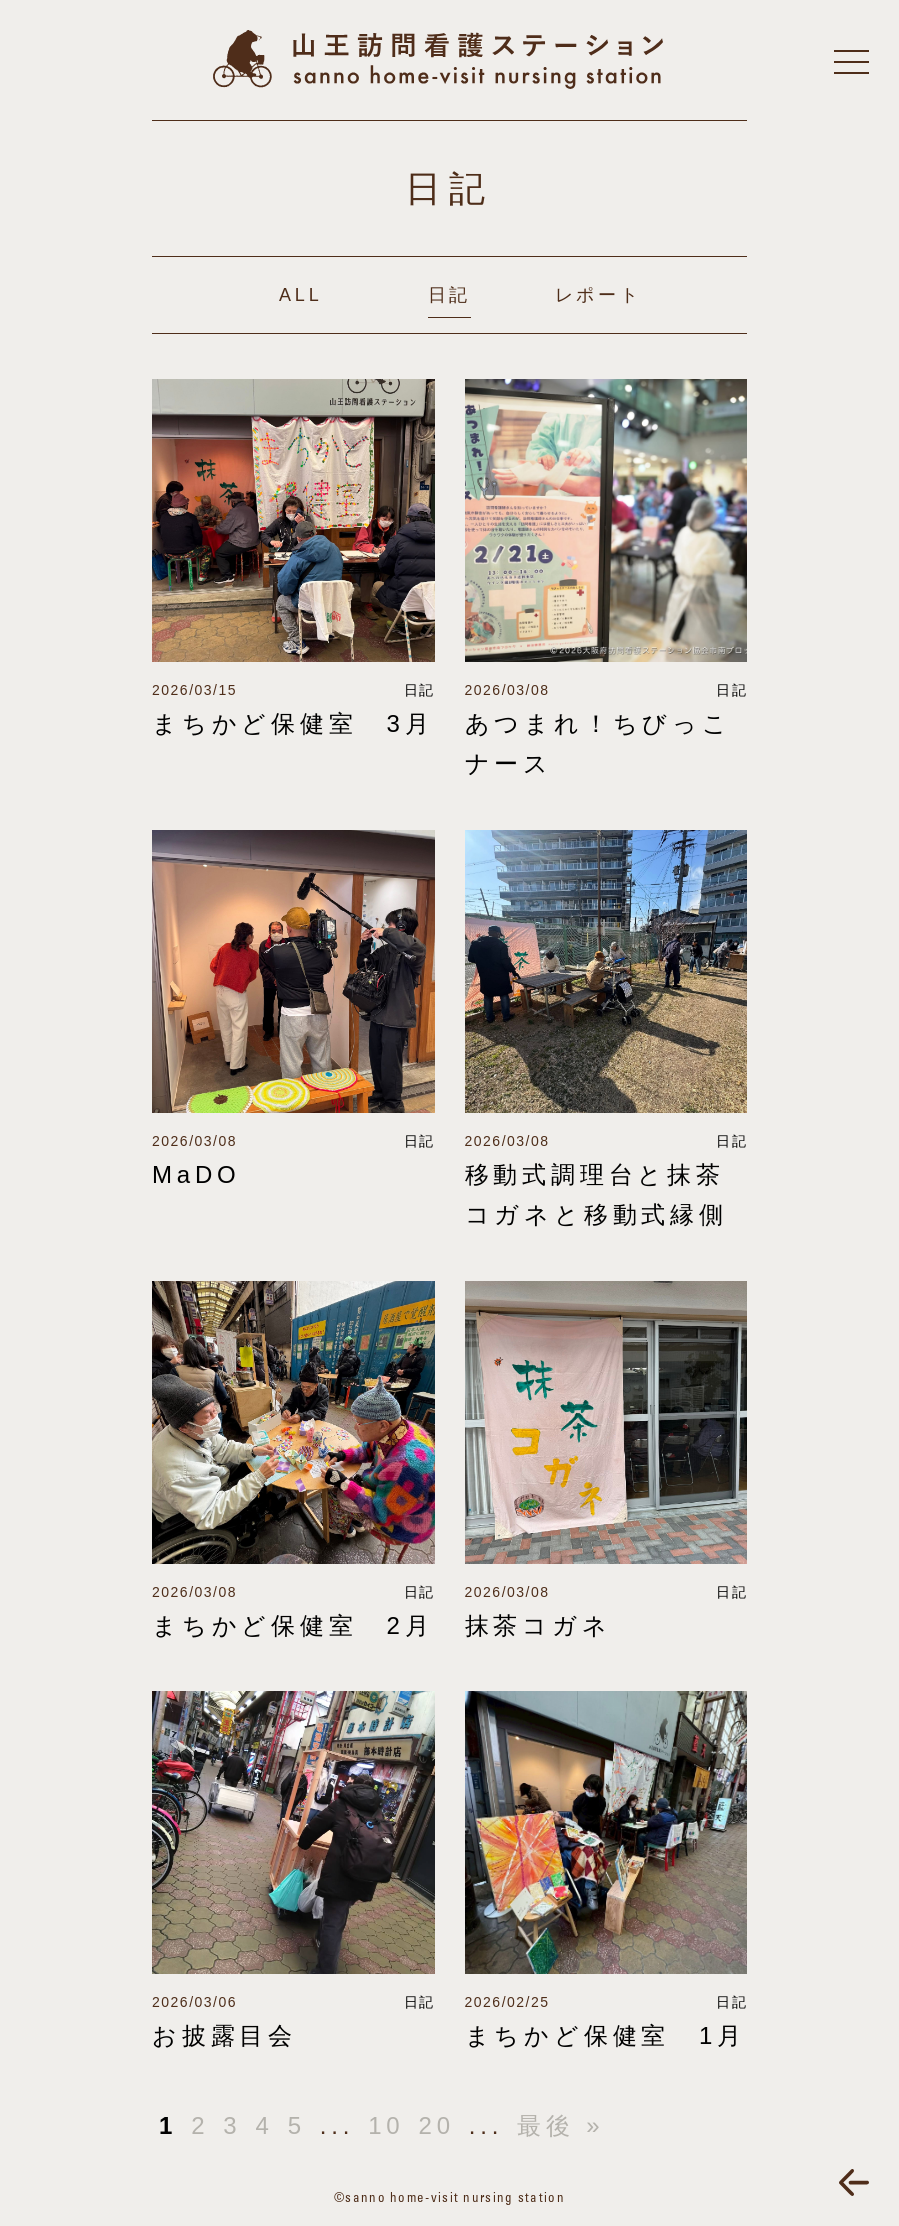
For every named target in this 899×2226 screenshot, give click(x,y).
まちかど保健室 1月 (605, 2035)
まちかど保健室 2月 (292, 1625)
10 (386, 2125)
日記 (450, 295)
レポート (598, 295)
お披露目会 (224, 2035)
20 (436, 2125)
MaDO (196, 1174)
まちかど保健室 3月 (292, 723)
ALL (300, 295)
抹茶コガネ (538, 1625)
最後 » (560, 2125)
